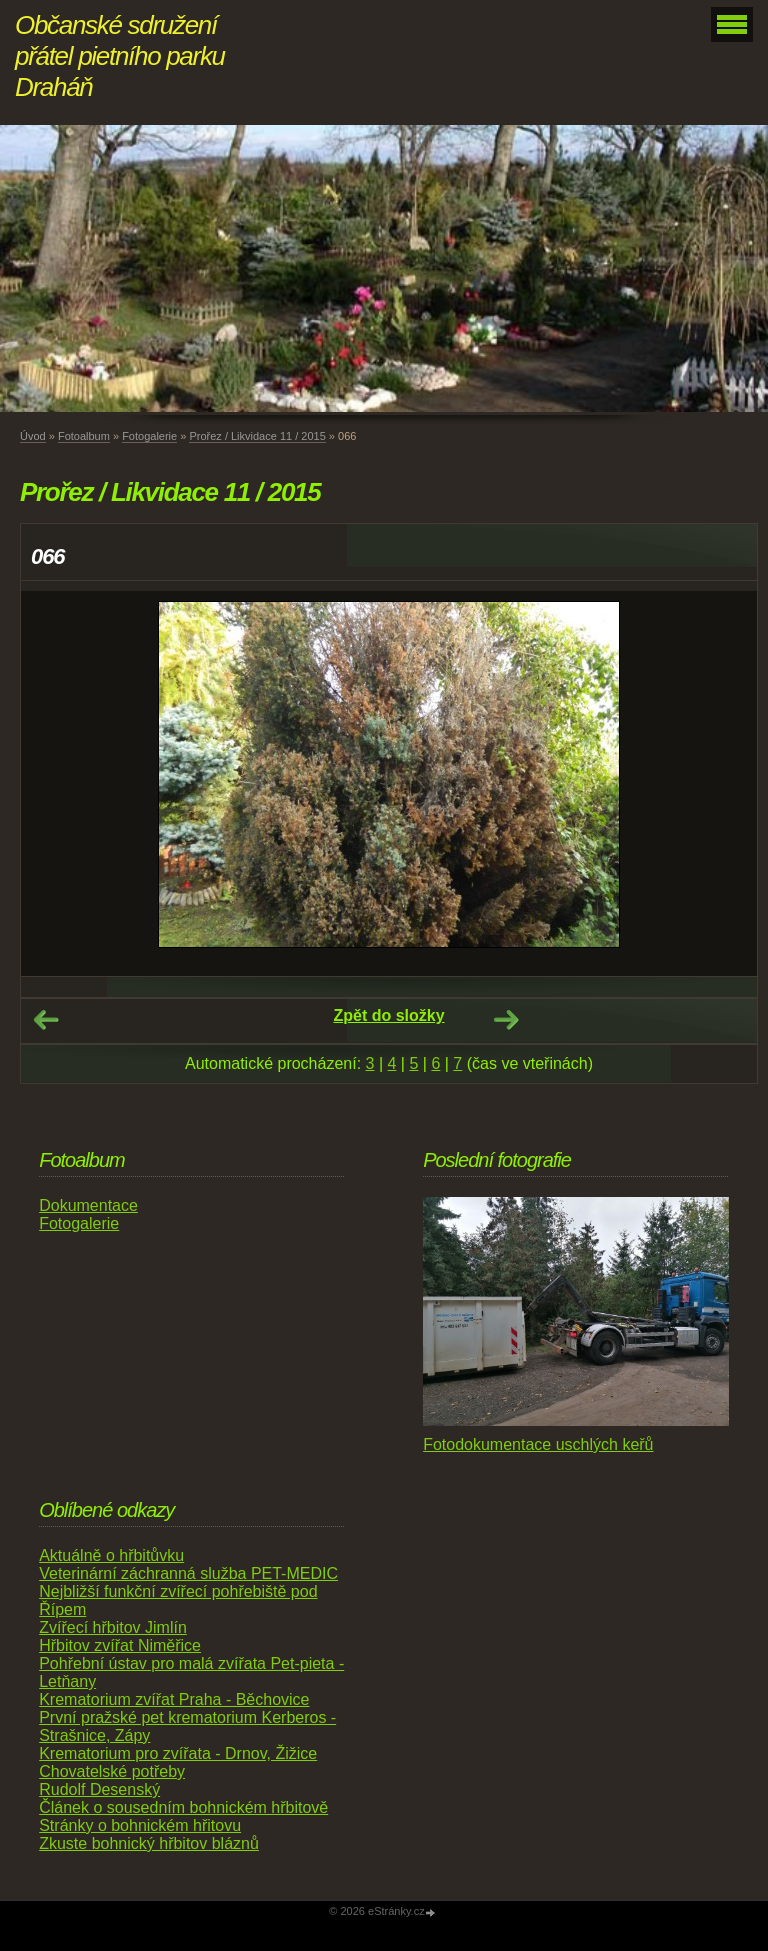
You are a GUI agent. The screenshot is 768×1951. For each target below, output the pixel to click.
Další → (506, 1020)
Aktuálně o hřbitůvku (111, 1555)
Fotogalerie (149, 436)
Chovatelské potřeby (112, 1771)
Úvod (33, 436)
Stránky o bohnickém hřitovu (140, 1825)
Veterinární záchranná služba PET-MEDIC (188, 1573)
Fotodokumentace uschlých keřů (538, 1444)
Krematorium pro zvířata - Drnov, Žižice (178, 1753)
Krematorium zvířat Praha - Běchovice (174, 1699)
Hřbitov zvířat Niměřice (120, 1645)
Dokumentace (88, 1205)
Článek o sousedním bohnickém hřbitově (183, 1807)
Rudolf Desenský (99, 1789)
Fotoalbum (84, 436)
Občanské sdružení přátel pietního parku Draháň (120, 56)
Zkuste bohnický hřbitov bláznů (149, 1843)
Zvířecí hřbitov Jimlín (113, 1627)
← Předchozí (46, 1020)
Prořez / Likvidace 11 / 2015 (257, 436)
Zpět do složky (388, 1015)
